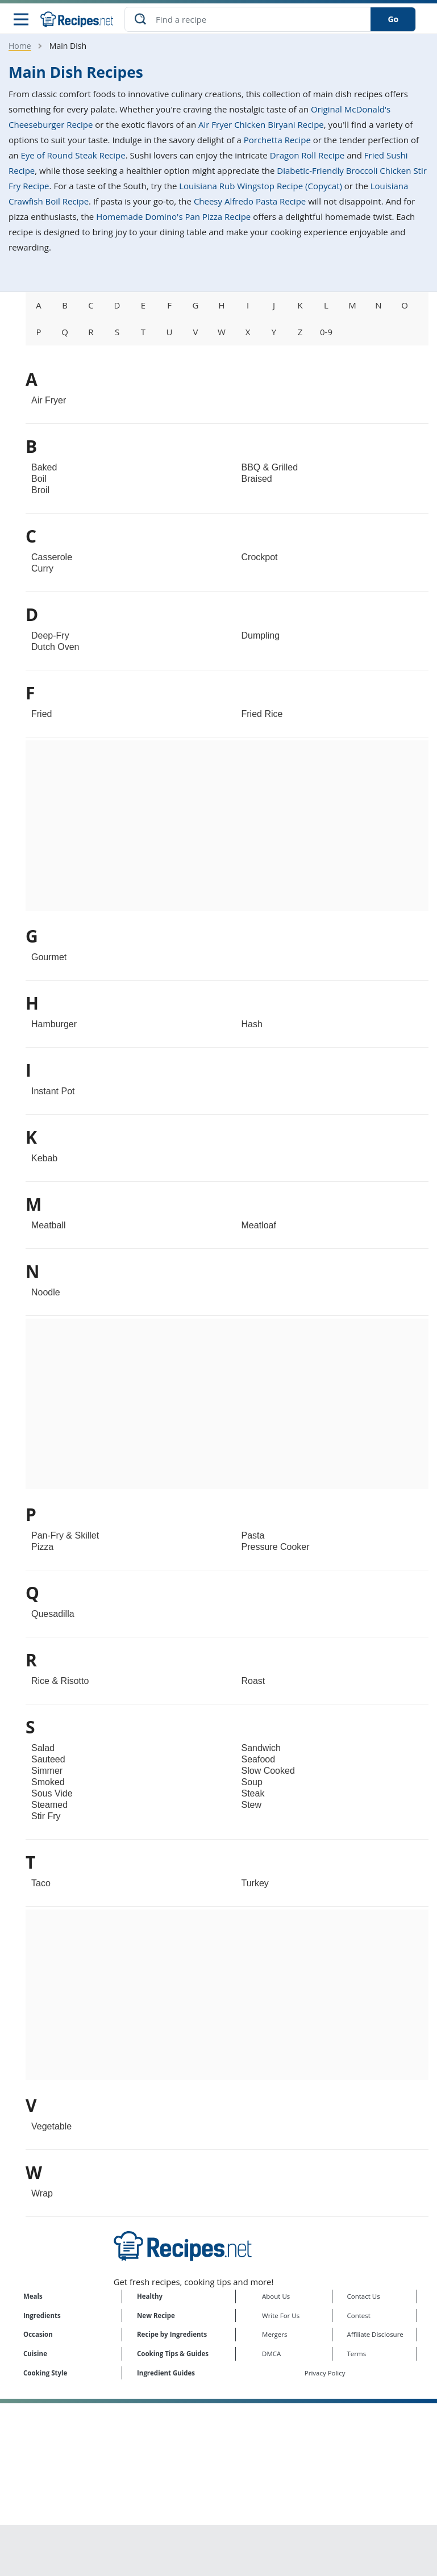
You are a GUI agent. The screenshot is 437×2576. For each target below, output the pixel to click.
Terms (357, 2354)
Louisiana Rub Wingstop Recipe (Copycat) (260, 187)
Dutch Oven (55, 648)
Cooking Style (45, 2373)
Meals (33, 2297)
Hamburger (54, 1025)
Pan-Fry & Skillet (65, 1536)
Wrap (42, 2194)
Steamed (49, 1806)
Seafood (259, 1760)
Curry (42, 569)
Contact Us (363, 2297)
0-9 (326, 333)
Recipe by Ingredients (172, 2335)
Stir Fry (46, 1817)
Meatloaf (259, 1226)
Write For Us (280, 2316)
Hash (252, 1025)
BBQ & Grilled (270, 468)
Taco (41, 1884)
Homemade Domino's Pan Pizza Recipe (173, 217)
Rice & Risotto (60, 1682)
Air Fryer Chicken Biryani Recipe (261, 125)
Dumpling (261, 636)
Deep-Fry (50, 636)
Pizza (42, 1548)
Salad (43, 1749)
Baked (44, 468)
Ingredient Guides (166, 2373)
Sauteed (48, 1760)
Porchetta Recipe (277, 141)
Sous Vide (52, 1794)
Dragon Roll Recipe (307, 156)
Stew (252, 1806)
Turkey (255, 1884)
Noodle (45, 1293)
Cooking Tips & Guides (173, 2354)
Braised (257, 480)
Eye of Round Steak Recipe (72, 156)
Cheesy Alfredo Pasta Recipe (250, 202)
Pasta (253, 1536)
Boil (39, 480)
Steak (253, 1794)
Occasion (38, 2335)
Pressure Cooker (276, 1548)
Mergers (274, 2335)
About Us (276, 2297)
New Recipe (156, 2316)
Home (20, 46)
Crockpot (260, 558)
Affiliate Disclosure (375, 2335)
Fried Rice (262, 715)
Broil (40, 491)
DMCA (271, 2354)
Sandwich (261, 1749)
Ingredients (42, 2316)
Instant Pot (53, 1092)
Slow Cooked (268, 1772)
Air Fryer (48, 401)
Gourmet (48, 958)
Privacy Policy (325, 2373)
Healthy (150, 2297)
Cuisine (35, 2354)
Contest (359, 2316)
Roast (253, 1682)
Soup (252, 1783)
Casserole (51, 558)
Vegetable (51, 2127)
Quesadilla (52, 1615)
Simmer (47, 1772)
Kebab (44, 1159)
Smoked (48, 1783)
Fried (41, 715)
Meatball (48, 1226)
